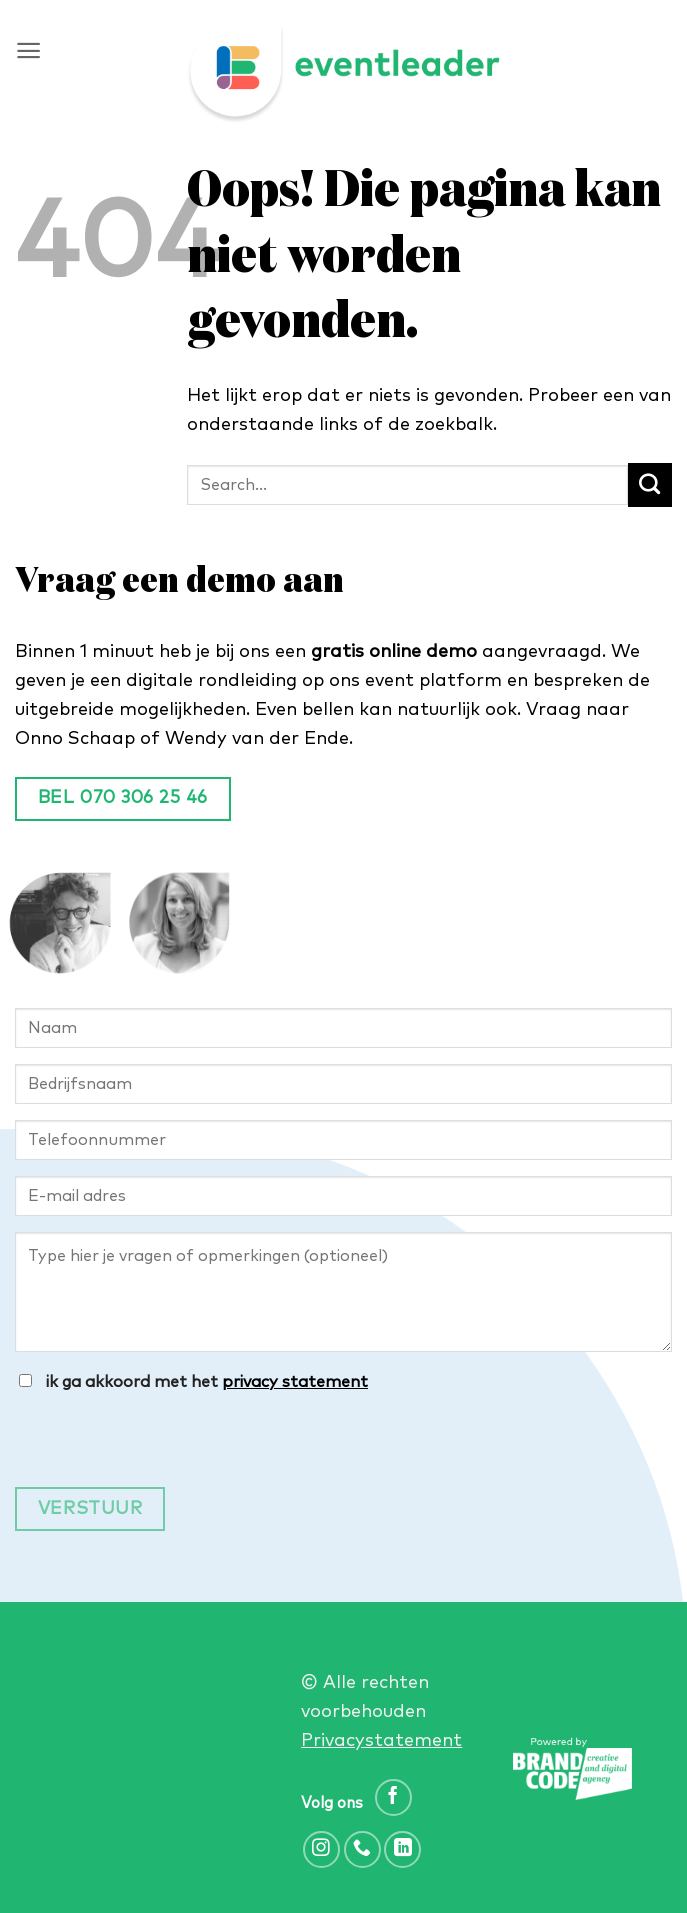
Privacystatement (381, 1741)
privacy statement (295, 1382)
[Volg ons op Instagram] (321, 1849)
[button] (28, 50)
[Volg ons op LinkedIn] (402, 1849)
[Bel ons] (362, 1849)
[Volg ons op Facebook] (393, 1797)
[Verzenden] (650, 485)
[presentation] (167, 1448)
